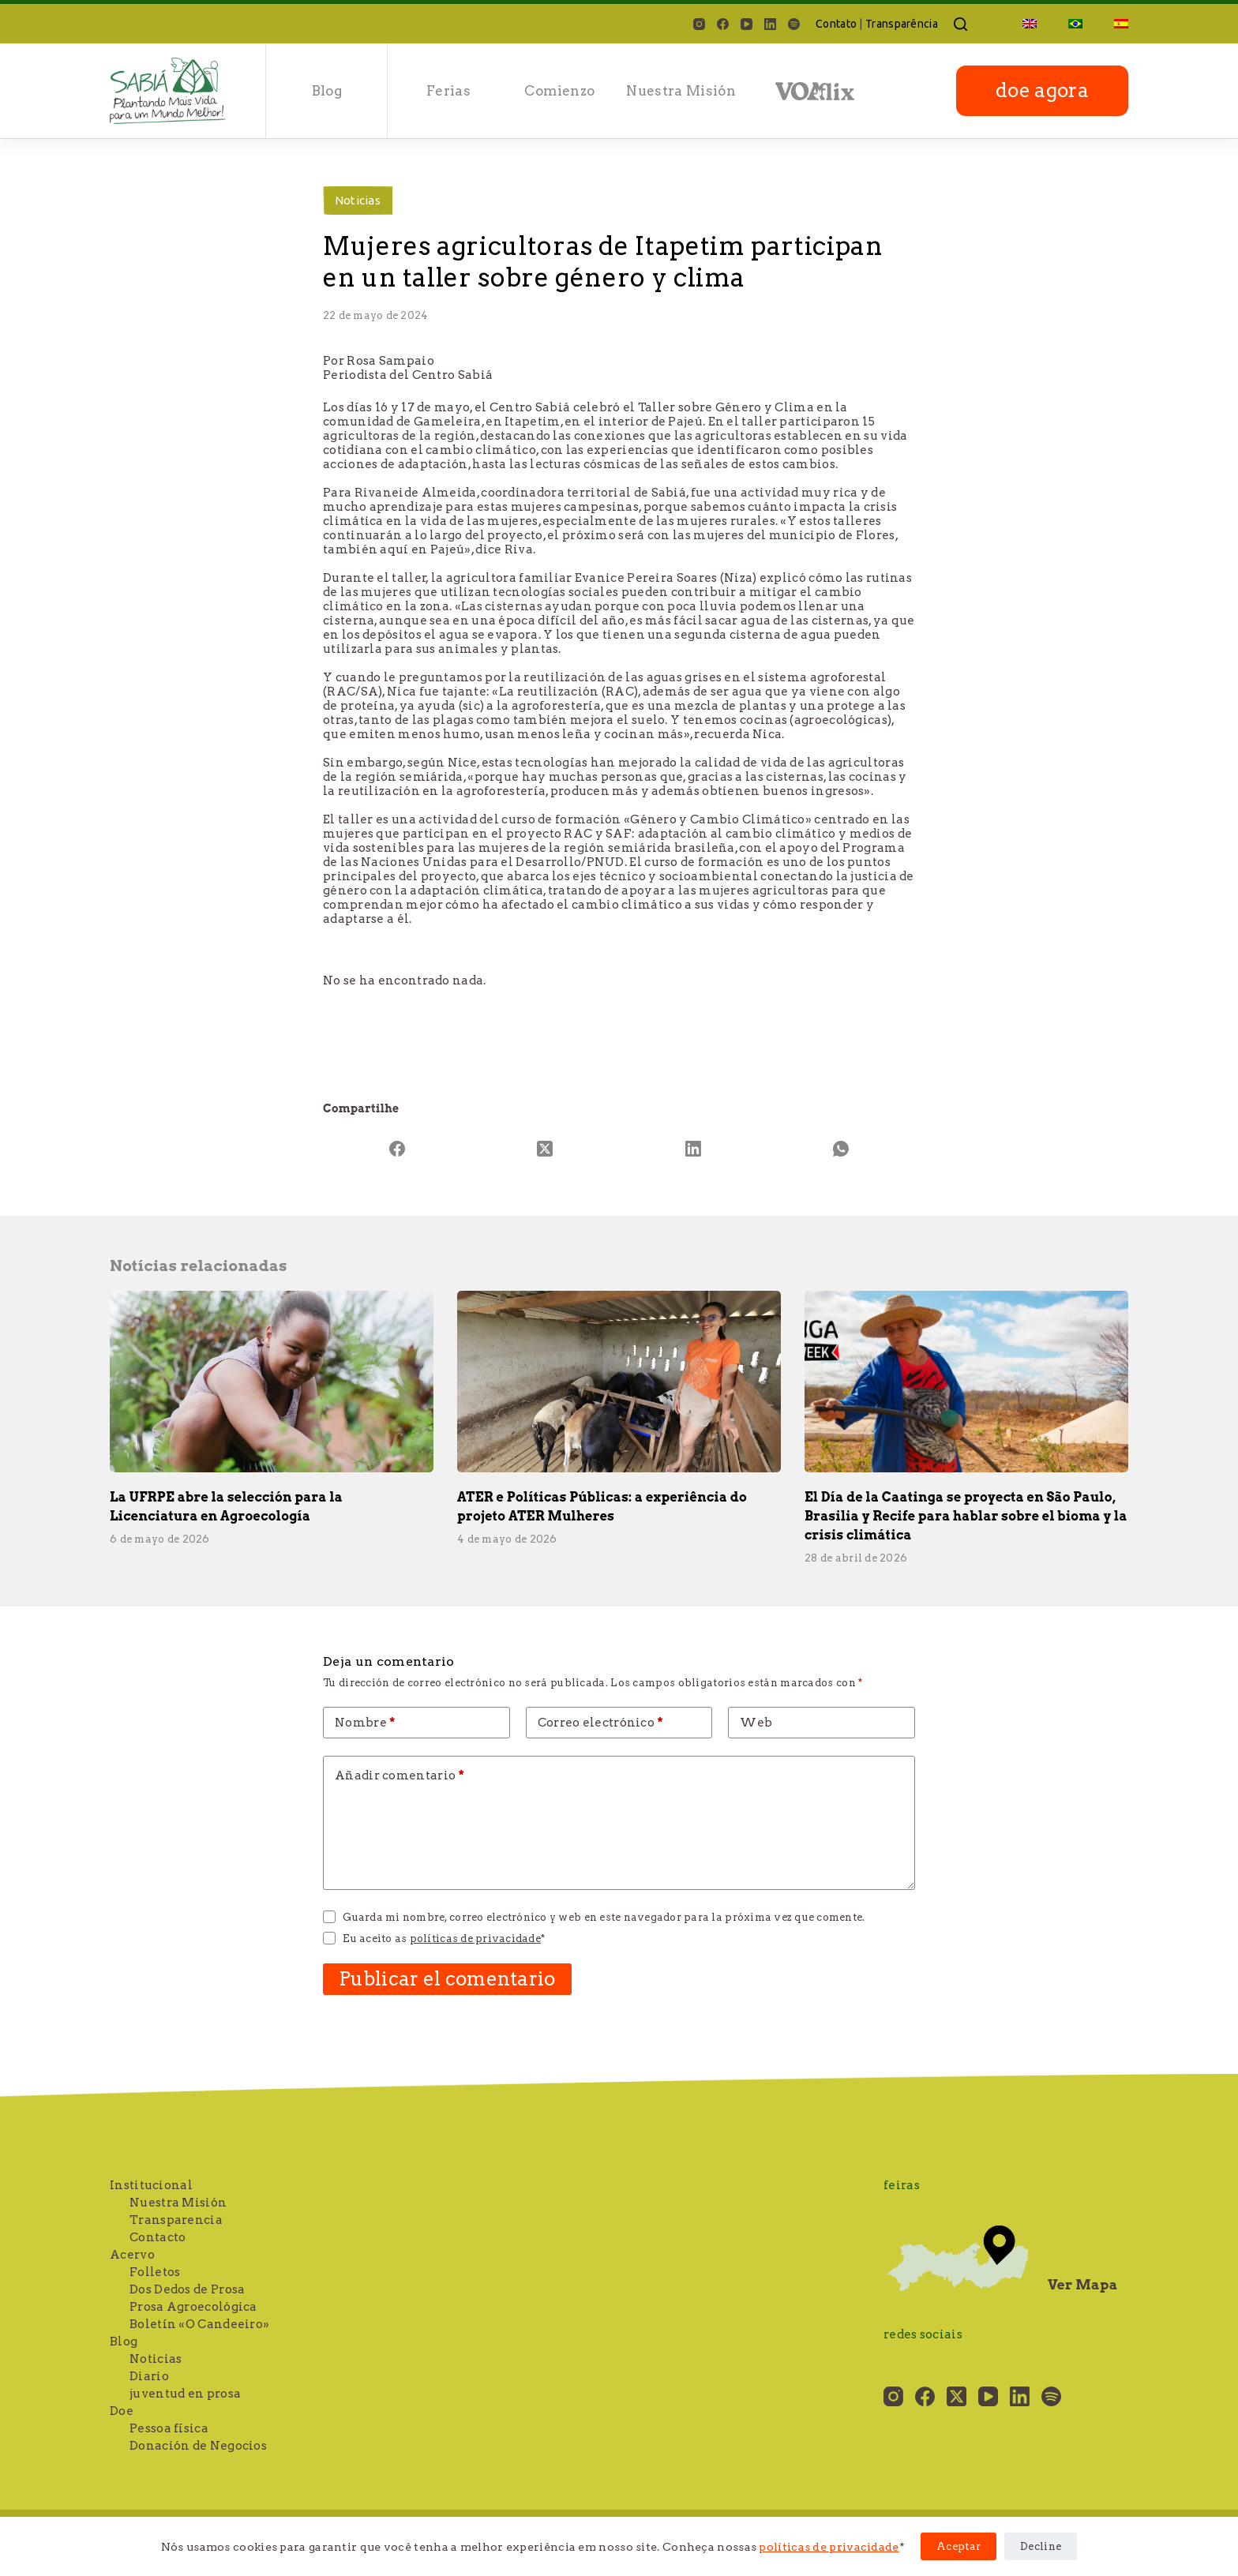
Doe (121, 2411)
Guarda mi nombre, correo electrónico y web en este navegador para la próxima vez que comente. (604, 1917)
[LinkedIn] (770, 24)
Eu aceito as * (444, 1938)
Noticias (358, 200)
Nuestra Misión (681, 91)
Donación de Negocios (198, 2446)
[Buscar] (960, 24)
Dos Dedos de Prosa (187, 2289)
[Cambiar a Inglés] (1029, 23)
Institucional (151, 2185)
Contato (836, 23)
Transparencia (176, 2220)
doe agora (1042, 90)
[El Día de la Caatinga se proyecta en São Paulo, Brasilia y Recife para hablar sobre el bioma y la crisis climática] (966, 1382)
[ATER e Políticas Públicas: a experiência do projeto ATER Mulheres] (619, 1382)
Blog (327, 91)
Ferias (448, 91)
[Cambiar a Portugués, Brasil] (1075, 23)
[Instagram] (699, 24)
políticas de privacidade (828, 2546)
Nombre (365, 1722)
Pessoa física (168, 2428)
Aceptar (958, 2546)
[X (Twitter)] (545, 1148)
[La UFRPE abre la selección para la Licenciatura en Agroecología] (271, 1382)
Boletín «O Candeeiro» (199, 2324)
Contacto (157, 2237)
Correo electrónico (600, 1722)
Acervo (132, 2255)
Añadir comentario (399, 1775)
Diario (149, 2376)
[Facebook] (723, 24)
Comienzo (559, 91)
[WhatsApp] (841, 1148)
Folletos (154, 2272)
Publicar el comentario (447, 1978)
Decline (1040, 2546)
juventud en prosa (185, 2394)
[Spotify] (794, 24)
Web (756, 1722)
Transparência (901, 23)
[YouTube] (746, 24)
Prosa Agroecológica (193, 2307)
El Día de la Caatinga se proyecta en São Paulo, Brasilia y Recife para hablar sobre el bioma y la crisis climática (966, 1516)
